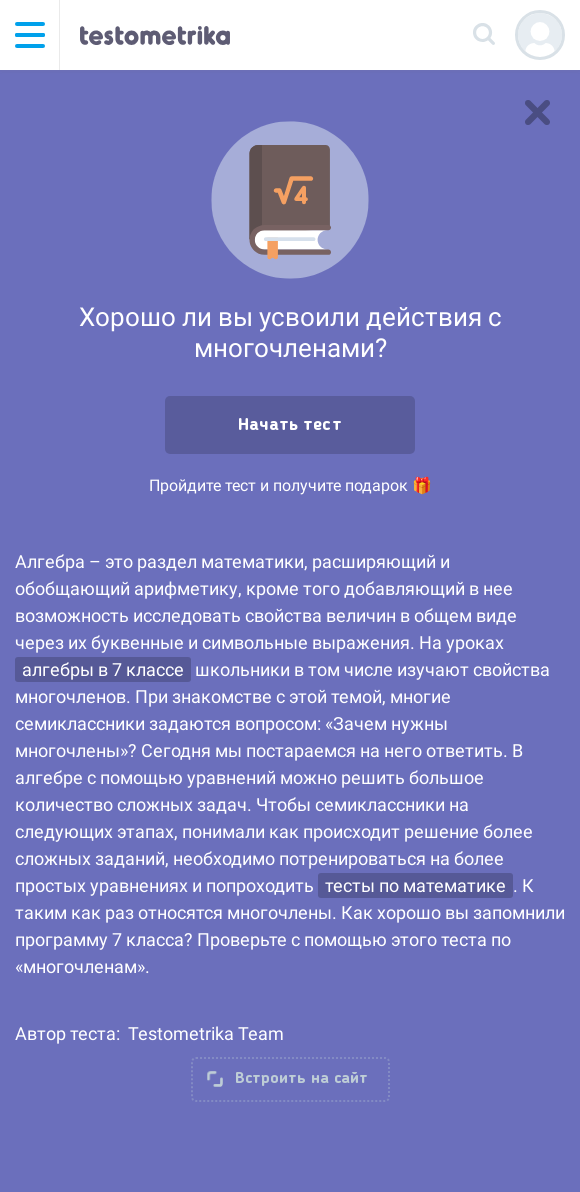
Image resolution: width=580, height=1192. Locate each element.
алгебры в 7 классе (103, 669)
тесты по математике (415, 885)
